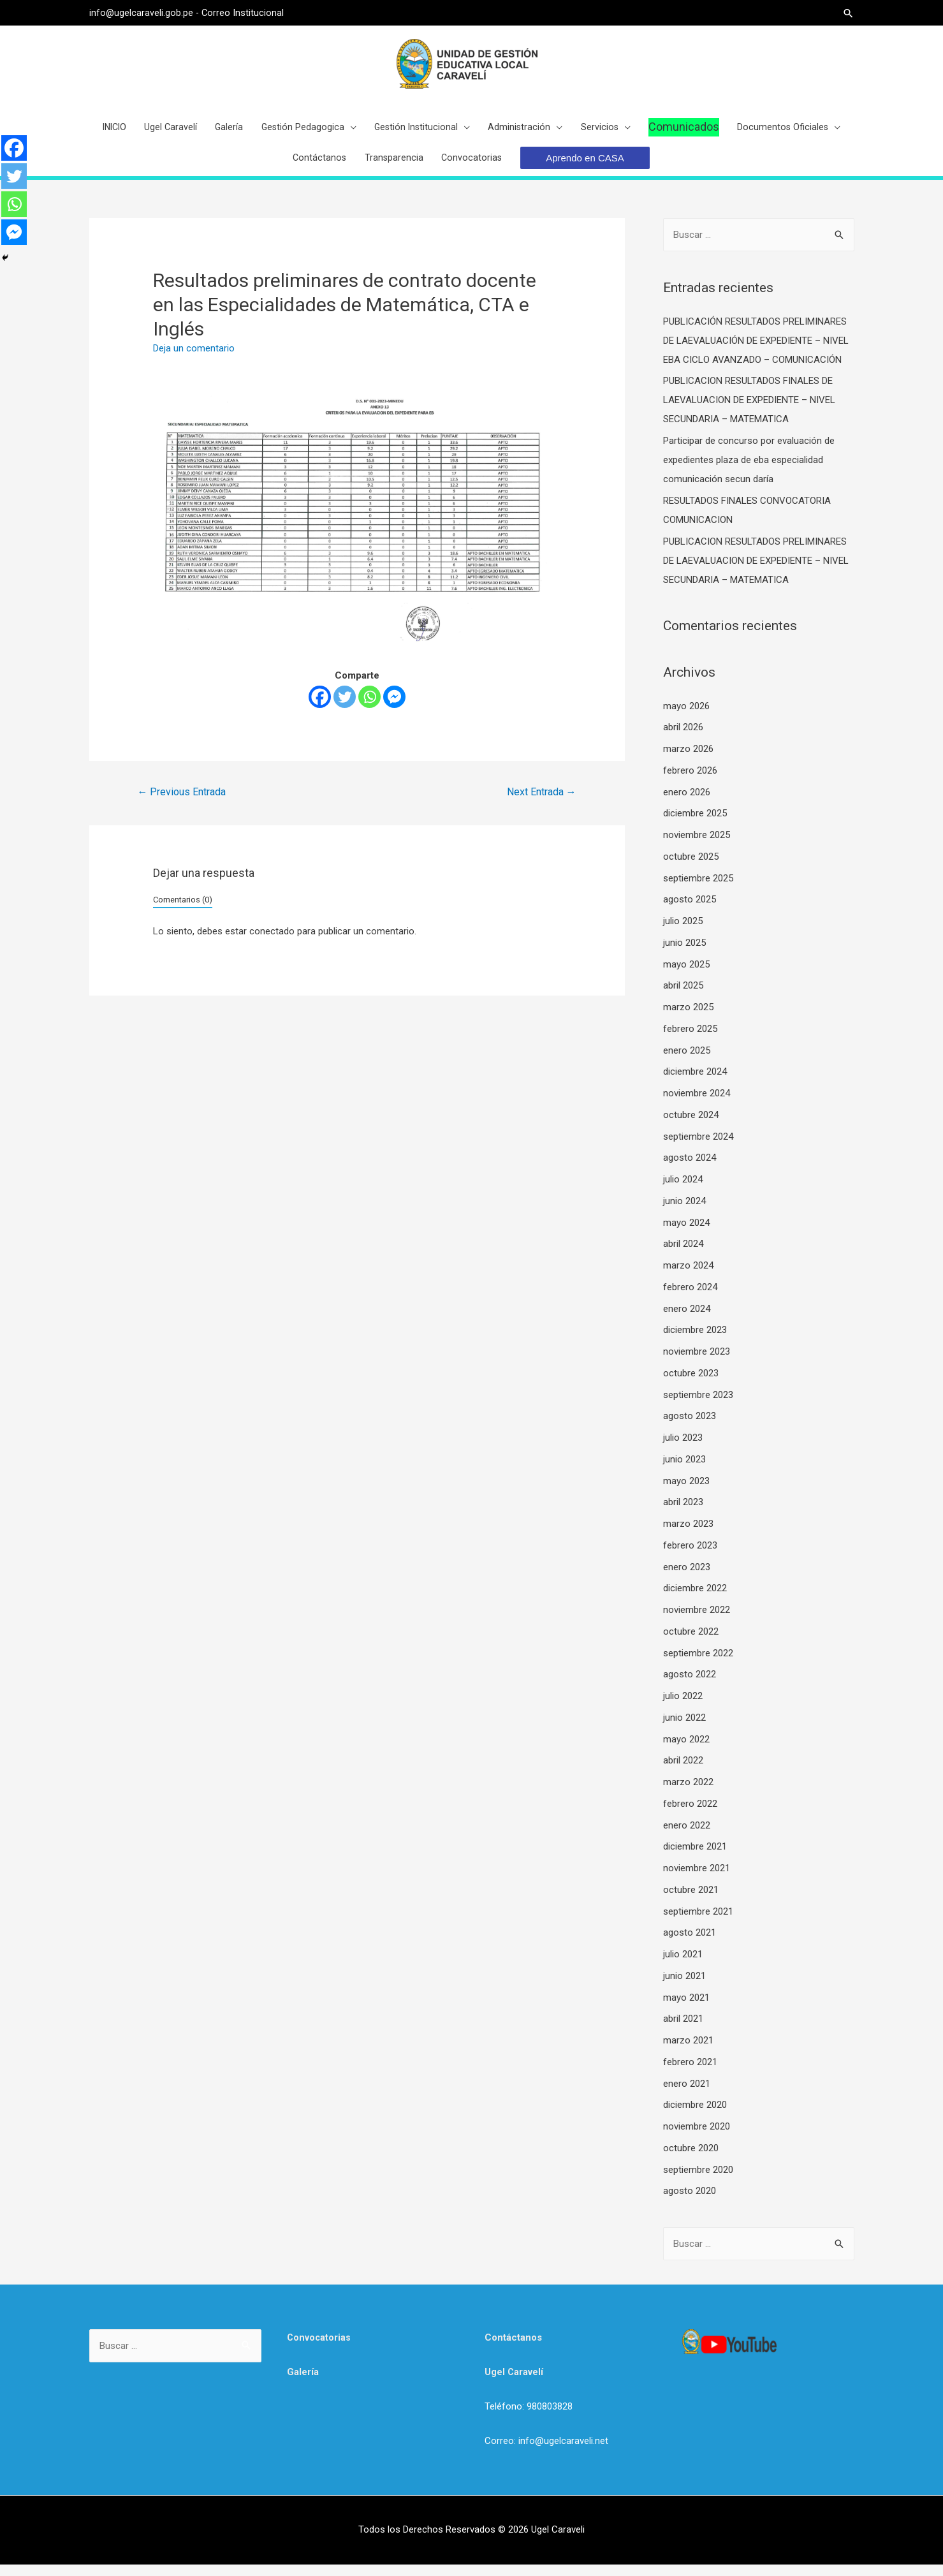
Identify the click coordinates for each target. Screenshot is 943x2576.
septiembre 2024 (698, 1148)
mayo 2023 (686, 1492)
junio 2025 (684, 954)
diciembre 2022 (695, 1599)
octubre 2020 (691, 2159)
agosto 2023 (689, 1427)
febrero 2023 (690, 1557)
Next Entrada (541, 803)
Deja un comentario (194, 359)
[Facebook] (320, 708)
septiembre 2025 (698, 889)
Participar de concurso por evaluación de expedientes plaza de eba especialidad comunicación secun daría (749, 471)
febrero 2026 (690, 782)
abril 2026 (683, 738)
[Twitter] (344, 708)
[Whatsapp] (369, 708)
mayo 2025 (686, 976)
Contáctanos (513, 2349)
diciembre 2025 (695, 824)
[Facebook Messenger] (394, 708)
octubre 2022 (691, 1643)
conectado (272, 942)
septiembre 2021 (698, 1923)
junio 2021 (684, 1987)
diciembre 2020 (695, 2116)
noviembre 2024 (696, 1104)
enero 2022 (686, 1837)
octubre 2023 (691, 1384)
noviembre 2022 (696, 1621)
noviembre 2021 (696, 1879)
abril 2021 (683, 2030)
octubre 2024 (691, 1126)
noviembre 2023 (696, 1363)
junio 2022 (684, 1729)
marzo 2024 (688, 1277)
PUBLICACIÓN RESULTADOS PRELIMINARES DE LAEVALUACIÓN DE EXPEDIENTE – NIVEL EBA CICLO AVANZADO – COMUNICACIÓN (756, 352)
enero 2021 (686, 2095)
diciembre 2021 (695, 1858)
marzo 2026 (688, 760)
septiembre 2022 (698, 1664)
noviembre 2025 (696, 846)
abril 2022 (683, 1771)
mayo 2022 (686, 1750)
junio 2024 (684, 1212)
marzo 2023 (688, 1535)
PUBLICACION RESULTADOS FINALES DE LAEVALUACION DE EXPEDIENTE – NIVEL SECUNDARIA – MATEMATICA (749, 411)
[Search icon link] (848, 13)
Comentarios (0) (182, 910)
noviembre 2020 (696, 2138)
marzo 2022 (688, 1793)
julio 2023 (683, 1449)
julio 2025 (683, 932)
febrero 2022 (690, 1815)
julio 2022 (683, 1707)
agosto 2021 (689, 1944)
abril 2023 (683, 1513)
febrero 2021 (690, 2073)
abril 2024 (683, 1255)
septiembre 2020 (698, 2181)
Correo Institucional (244, 12)
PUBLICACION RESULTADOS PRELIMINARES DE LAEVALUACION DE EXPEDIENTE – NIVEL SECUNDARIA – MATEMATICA (756, 572)
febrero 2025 (690, 1040)
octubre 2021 (691, 1901)
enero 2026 (686, 803)
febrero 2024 (690, 1298)
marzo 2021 (688, 2051)
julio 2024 (683, 1190)
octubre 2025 (691, 868)
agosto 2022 (689, 1685)
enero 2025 (686, 1062)
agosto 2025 (689, 910)
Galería (303, 2383)
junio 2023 (684, 1470)
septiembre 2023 (698, 1406)
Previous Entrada (181, 803)
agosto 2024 (689, 1169)
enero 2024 (686, 1320)
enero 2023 (686, 1578)
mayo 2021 (686, 2009)
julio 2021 (683, 1965)
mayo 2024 (686, 1234)
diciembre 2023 (695, 1341)
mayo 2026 (686, 717)
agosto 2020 (689, 2202)
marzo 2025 (688, 1018)
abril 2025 (683, 997)
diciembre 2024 (695, 1083)
